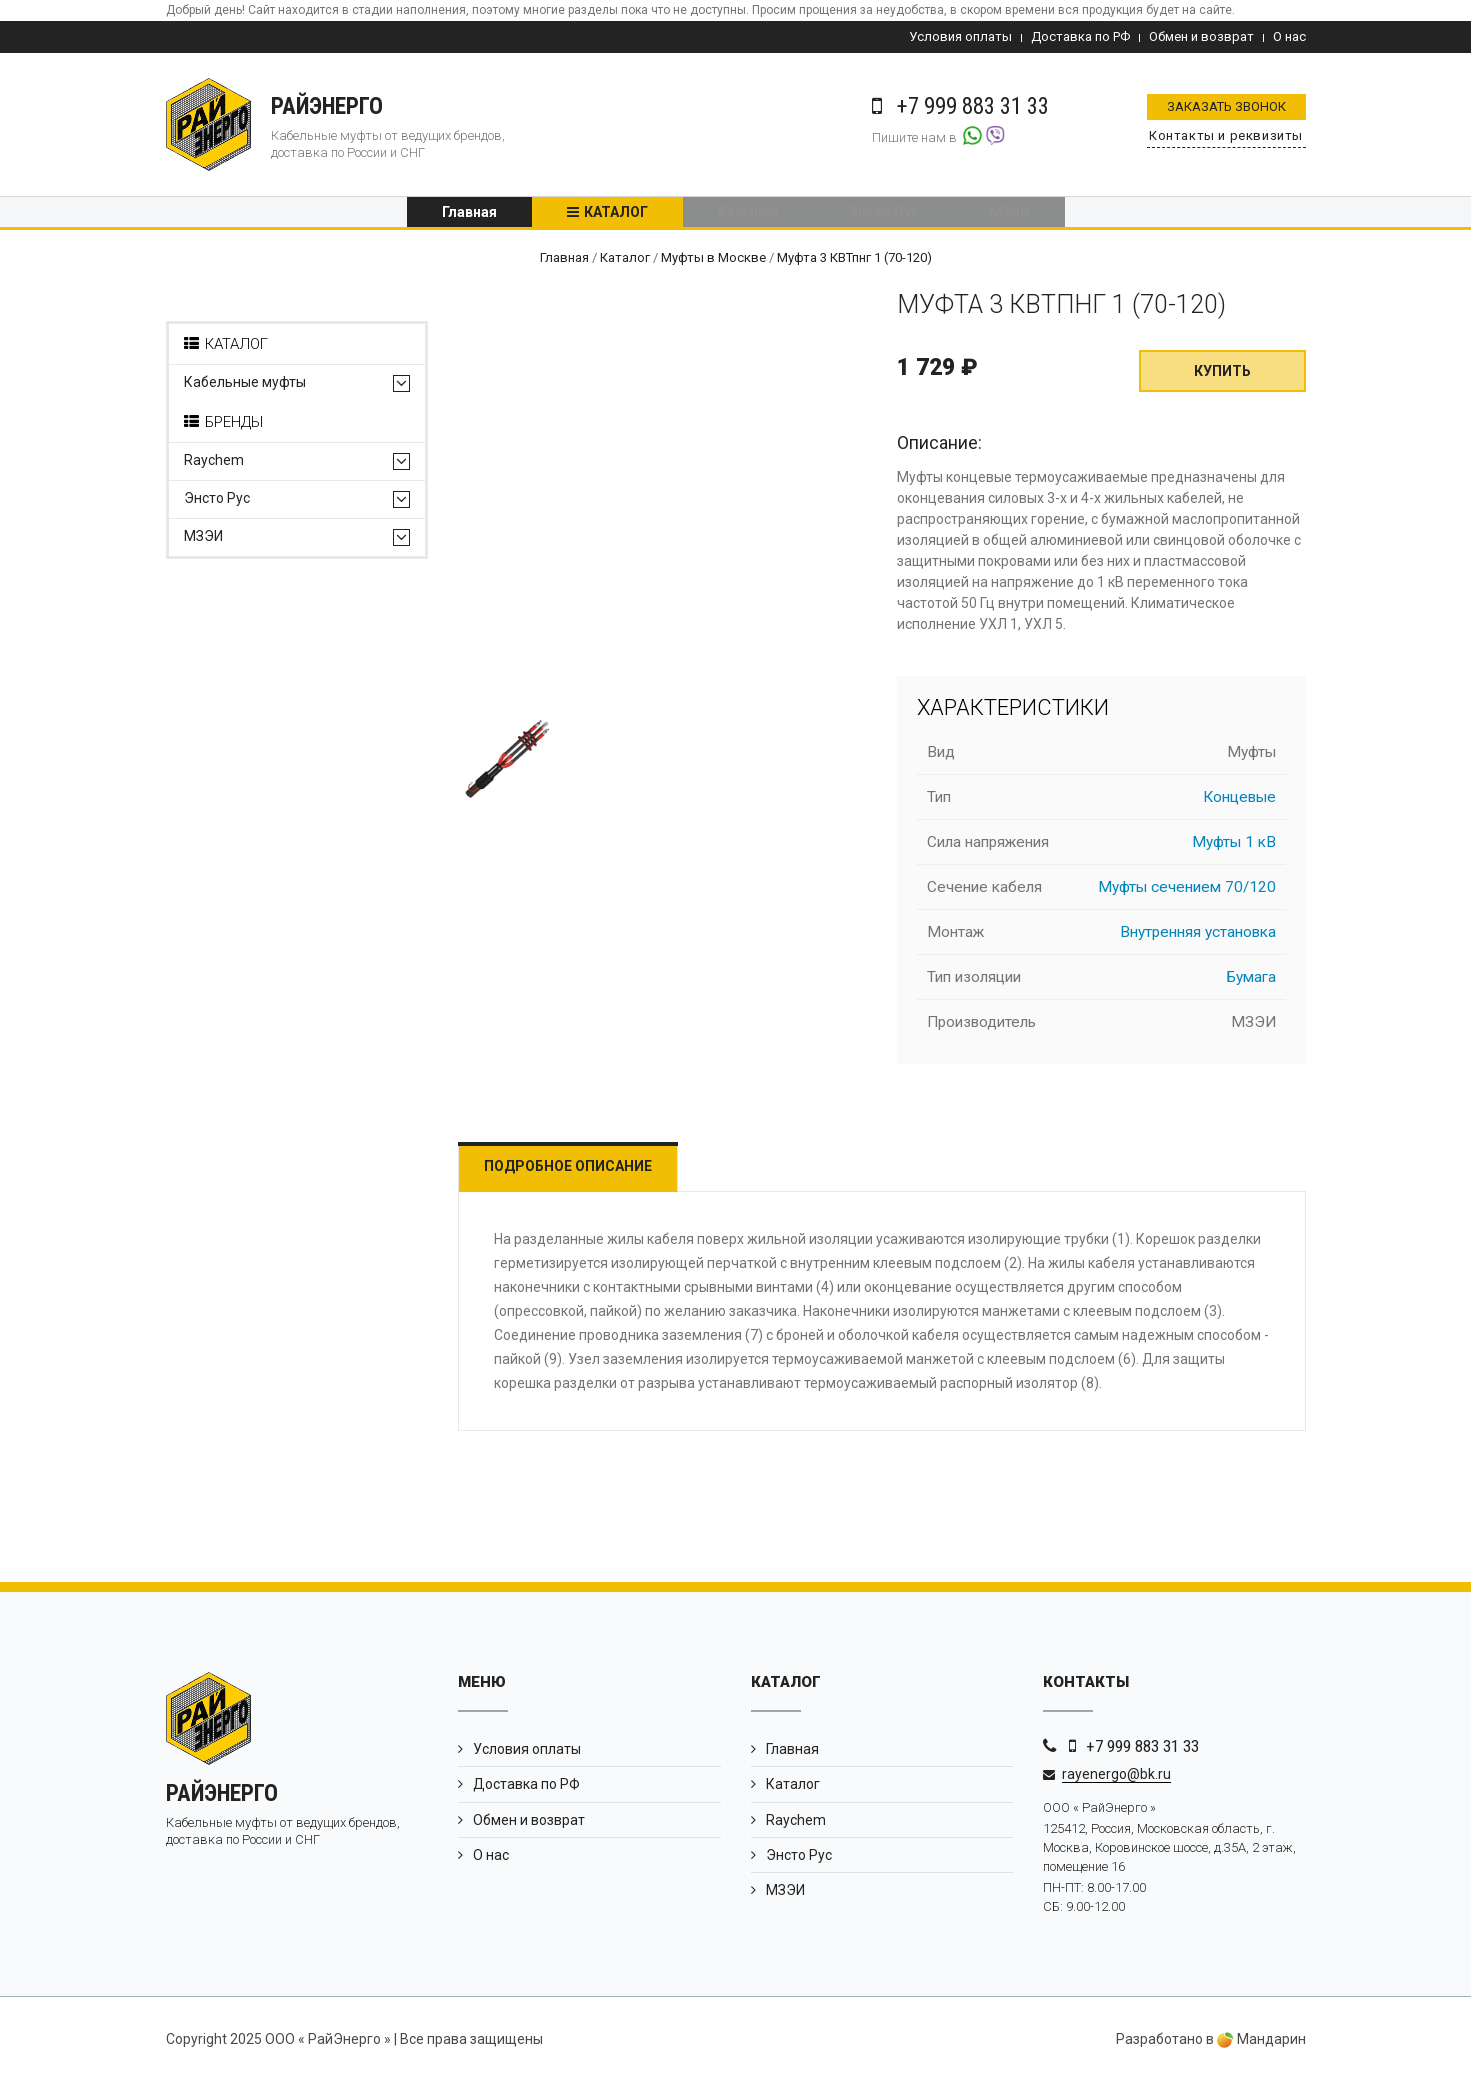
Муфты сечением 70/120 (1187, 893)
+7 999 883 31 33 (1142, 1752)
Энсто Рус (884, 215)
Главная (469, 215)
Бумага (1251, 983)
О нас (1289, 36)
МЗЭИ (1009, 215)
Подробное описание (578, 1172)
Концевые (1239, 803)
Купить (1222, 377)
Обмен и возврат (1201, 36)
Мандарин (1261, 2045)
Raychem (748, 215)
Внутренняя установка (1198, 938)
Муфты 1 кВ (1234, 848)
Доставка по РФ (1080, 36)
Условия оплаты (960, 36)
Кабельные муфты (245, 388)
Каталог (616, 215)
